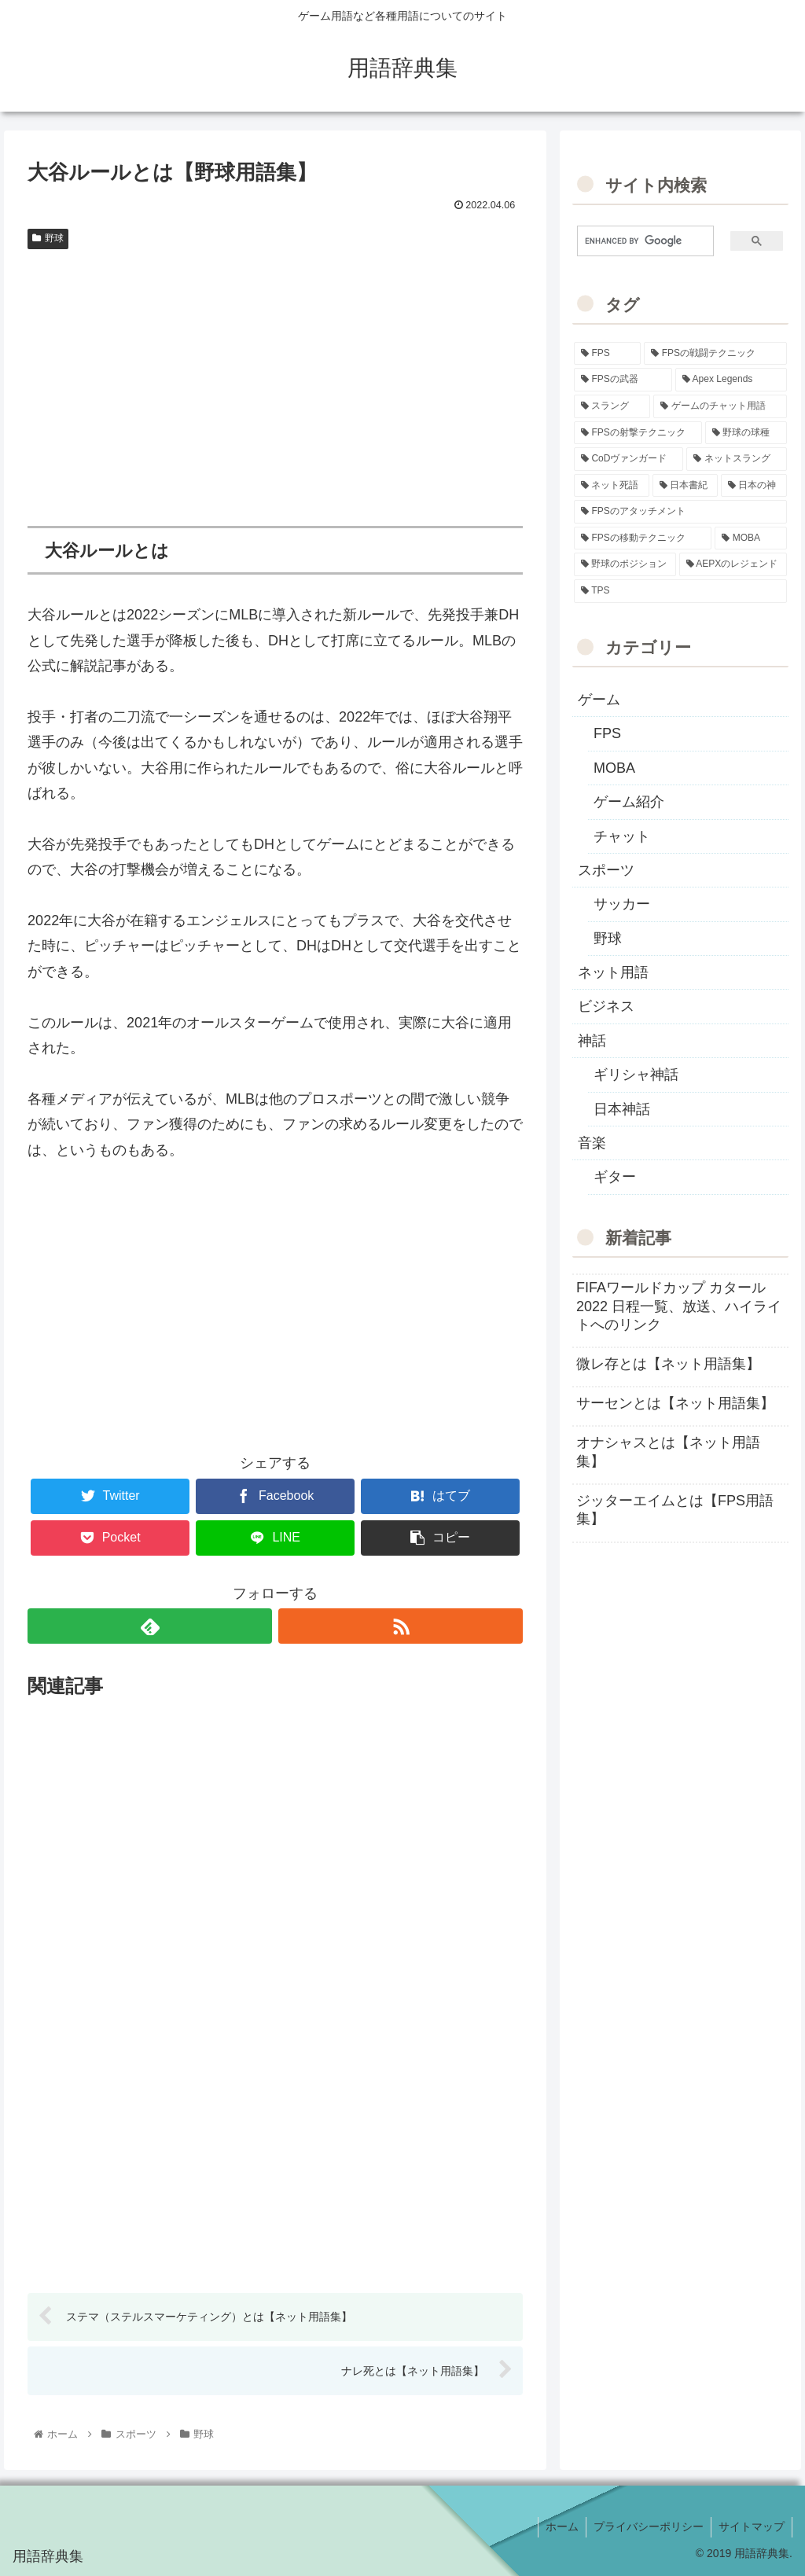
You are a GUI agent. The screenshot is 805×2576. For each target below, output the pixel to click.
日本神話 (622, 1109)
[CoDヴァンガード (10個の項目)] (628, 459)
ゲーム (599, 699)
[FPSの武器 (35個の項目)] (623, 379)
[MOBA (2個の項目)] (750, 538)
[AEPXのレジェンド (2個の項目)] (733, 564)
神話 (592, 1041)
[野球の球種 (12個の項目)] (746, 433)
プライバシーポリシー (646, 2527)
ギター (615, 1177)
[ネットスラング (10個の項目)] (736, 459)
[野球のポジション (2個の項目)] (625, 564)
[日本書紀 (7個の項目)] (685, 486)
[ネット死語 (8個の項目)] (611, 486)
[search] (639, 241)
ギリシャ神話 (636, 1074)
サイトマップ (751, 2527)
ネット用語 (613, 972)
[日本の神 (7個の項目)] (753, 486)
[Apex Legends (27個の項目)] (731, 379)
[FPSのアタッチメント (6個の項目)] (680, 512)
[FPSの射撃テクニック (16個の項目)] (638, 433)
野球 (48, 238)
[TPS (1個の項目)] (680, 591)
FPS (607, 733)
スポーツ (606, 870)
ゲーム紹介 (629, 802)
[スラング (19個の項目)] (612, 406)
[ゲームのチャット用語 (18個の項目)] (719, 406)
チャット (622, 836)
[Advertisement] (275, 374)
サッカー (622, 904)
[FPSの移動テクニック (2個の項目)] (642, 538)
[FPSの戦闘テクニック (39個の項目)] (715, 354)
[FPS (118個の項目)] (607, 354)
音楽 (592, 1143)
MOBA (614, 768)
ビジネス (606, 1006)
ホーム (558, 2527)
